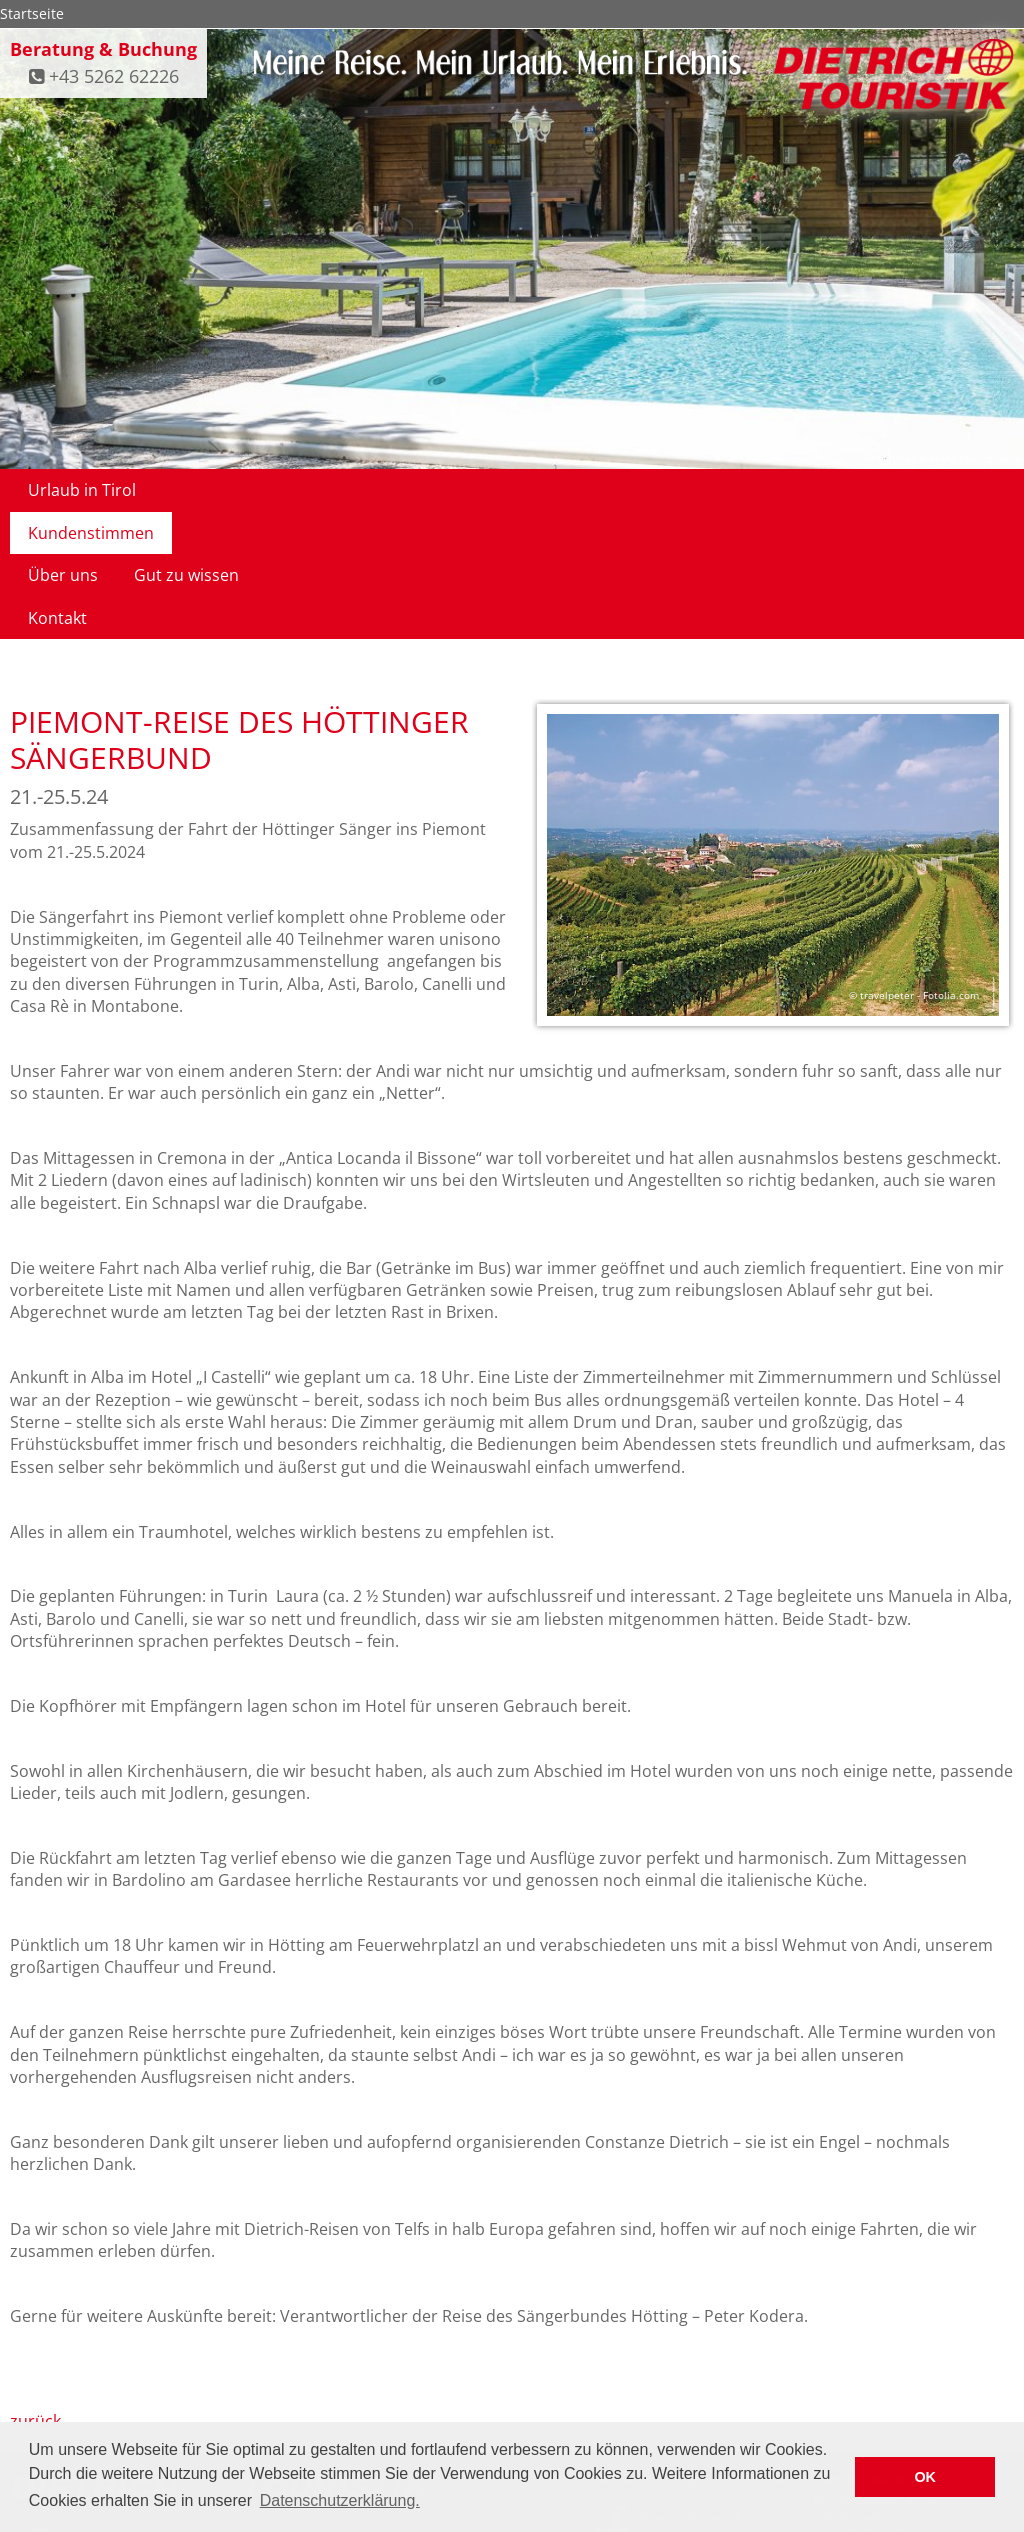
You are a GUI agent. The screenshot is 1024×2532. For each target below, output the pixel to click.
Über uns (369, 490)
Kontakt (610, 490)
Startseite (32, 13)
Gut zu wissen (492, 490)
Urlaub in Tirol (82, 490)
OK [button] (925, 2477)
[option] (773, 740)
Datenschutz (627, 2352)
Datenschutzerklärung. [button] (340, 2500)
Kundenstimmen (235, 490)
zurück (35, 2294)
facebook (617, 2419)
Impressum (704, 2352)
